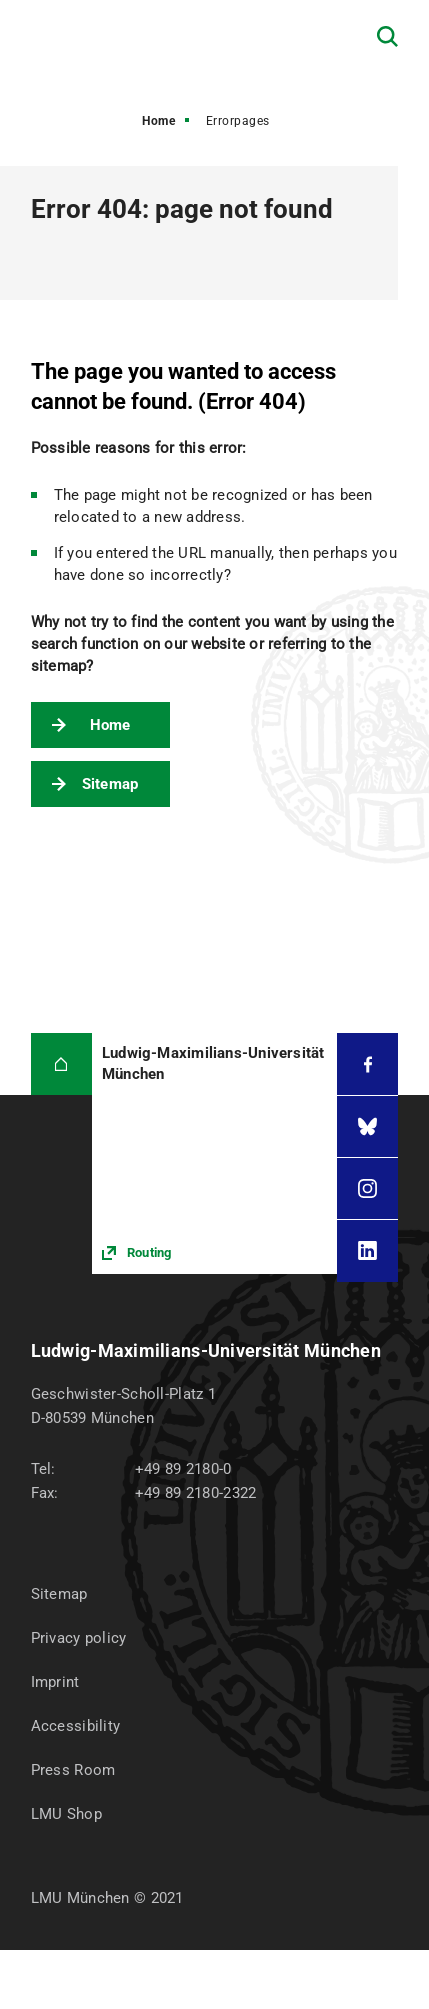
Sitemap (110, 784)
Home (158, 121)
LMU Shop (66, 1814)
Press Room (73, 1770)
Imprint (55, 1682)
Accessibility (76, 1726)
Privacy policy (79, 1638)
